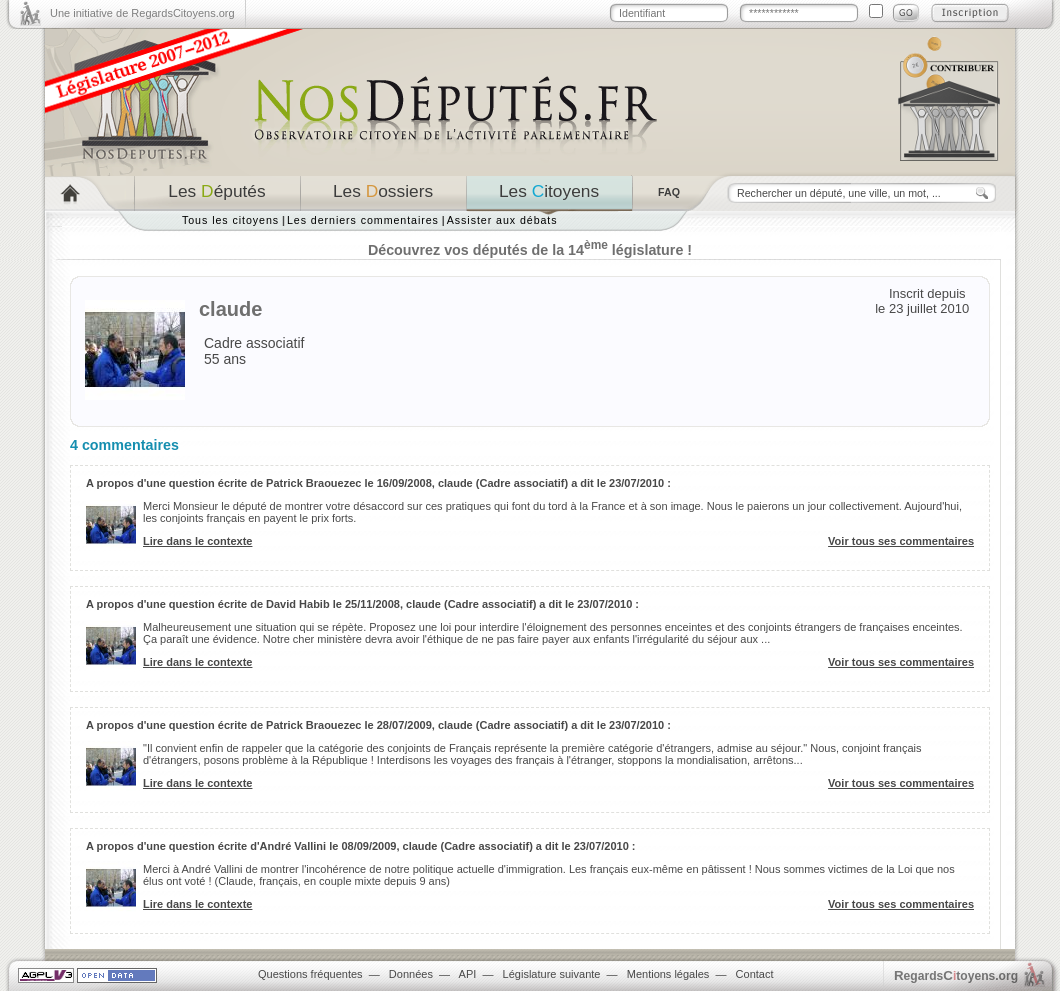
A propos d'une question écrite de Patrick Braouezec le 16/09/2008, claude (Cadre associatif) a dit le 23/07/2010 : (378, 483)
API (468, 974)
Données (411, 974)
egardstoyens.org (956, 975)
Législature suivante (552, 974)
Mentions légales (668, 974)
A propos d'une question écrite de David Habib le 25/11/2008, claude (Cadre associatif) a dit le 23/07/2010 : (362, 604)
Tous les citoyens (230, 220)
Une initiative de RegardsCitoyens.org (142, 13)
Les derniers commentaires (363, 220)
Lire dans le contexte (197, 541)
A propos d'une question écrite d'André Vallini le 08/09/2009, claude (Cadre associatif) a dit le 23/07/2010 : (361, 846)
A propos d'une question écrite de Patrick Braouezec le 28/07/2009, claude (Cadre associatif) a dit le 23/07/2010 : (378, 725)
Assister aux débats (502, 220)
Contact (755, 974)
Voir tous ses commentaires (901, 541)
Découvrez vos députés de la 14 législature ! (530, 250)
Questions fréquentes (310, 974)
